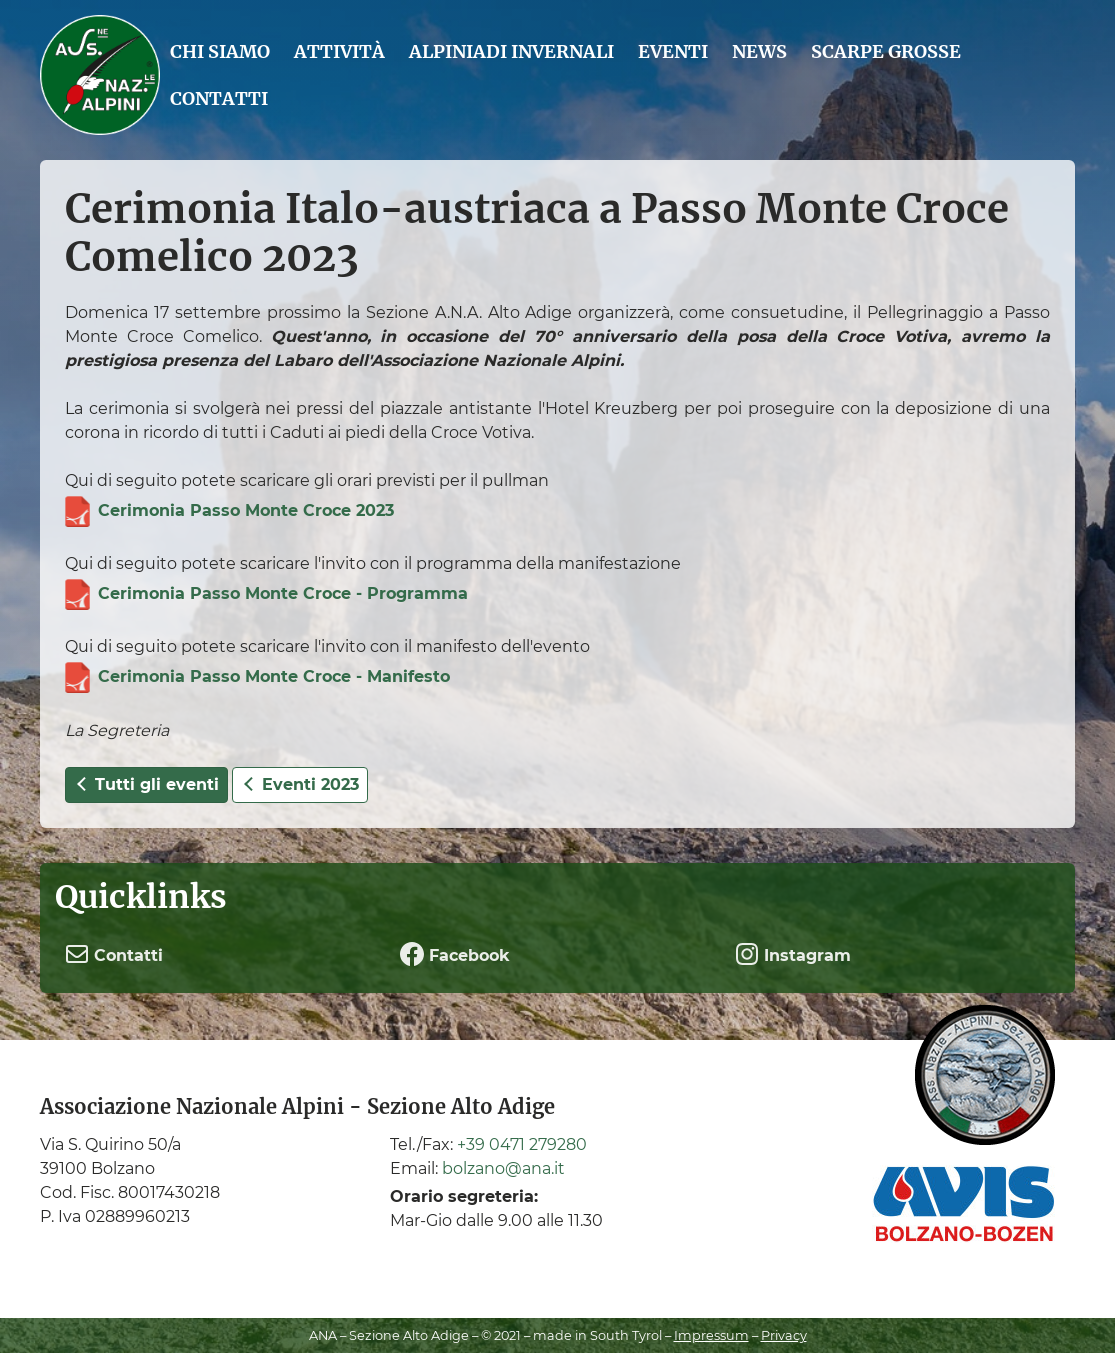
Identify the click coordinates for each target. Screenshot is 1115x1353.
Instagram (793, 954)
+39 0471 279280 (522, 1144)
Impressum (711, 1335)
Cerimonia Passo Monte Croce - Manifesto (274, 676)
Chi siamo (220, 51)
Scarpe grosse (886, 51)
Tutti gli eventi (146, 784)
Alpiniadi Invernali (511, 51)
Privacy (784, 1335)
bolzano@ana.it (503, 1168)
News (759, 51)
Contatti (219, 98)
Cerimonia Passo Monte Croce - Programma (283, 593)
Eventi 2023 (300, 784)
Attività (339, 51)
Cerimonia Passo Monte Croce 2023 (246, 510)
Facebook (455, 954)
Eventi (673, 51)
